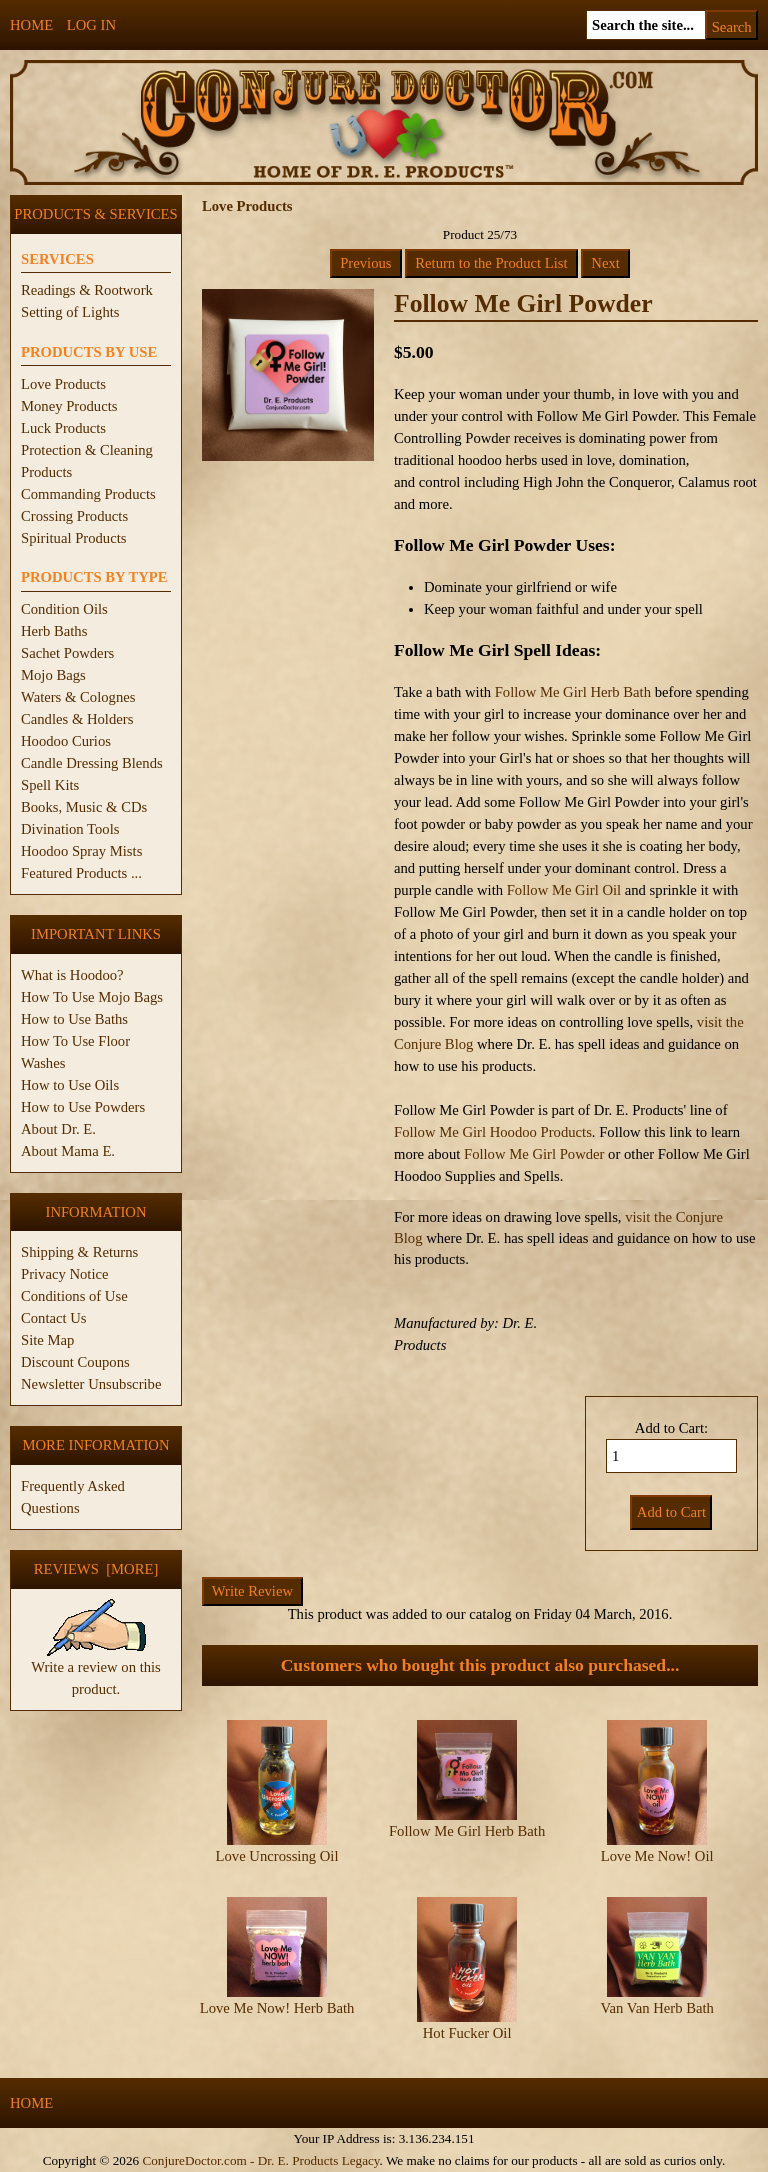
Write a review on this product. (96, 1670)
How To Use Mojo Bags (92, 997)
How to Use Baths (74, 1019)
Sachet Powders (67, 653)
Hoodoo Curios (66, 741)
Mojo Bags (53, 675)
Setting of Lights (70, 312)
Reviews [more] (96, 1569)
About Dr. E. (58, 1129)
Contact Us (54, 1318)
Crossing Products (74, 516)
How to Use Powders (83, 1107)
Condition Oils (64, 609)
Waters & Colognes (78, 697)
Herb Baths (54, 631)
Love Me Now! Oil (657, 1856)
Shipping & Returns (79, 1252)
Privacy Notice (65, 1274)
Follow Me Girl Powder (534, 1154)
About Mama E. (68, 1151)
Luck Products (63, 428)
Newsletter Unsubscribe (91, 1384)
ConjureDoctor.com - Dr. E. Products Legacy (260, 2160)
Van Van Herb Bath (657, 2008)
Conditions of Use (74, 1296)
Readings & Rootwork (87, 290)
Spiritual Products (73, 538)
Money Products (69, 406)
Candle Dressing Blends (92, 763)
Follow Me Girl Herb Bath (573, 692)
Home (31, 25)
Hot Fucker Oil (467, 2033)
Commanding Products (88, 494)
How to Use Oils (70, 1085)
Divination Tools (70, 829)
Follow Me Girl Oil (564, 890)
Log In (91, 25)
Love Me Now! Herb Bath (277, 2008)
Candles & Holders (77, 719)
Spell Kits (50, 785)
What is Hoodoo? (72, 975)
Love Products (63, 384)
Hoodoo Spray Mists (81, 851)
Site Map (47, 1340)
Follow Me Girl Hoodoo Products (493, 1132)
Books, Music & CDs (84, 807)
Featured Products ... (81, 873)
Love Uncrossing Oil (277, 1856)
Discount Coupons (75, 1362)
